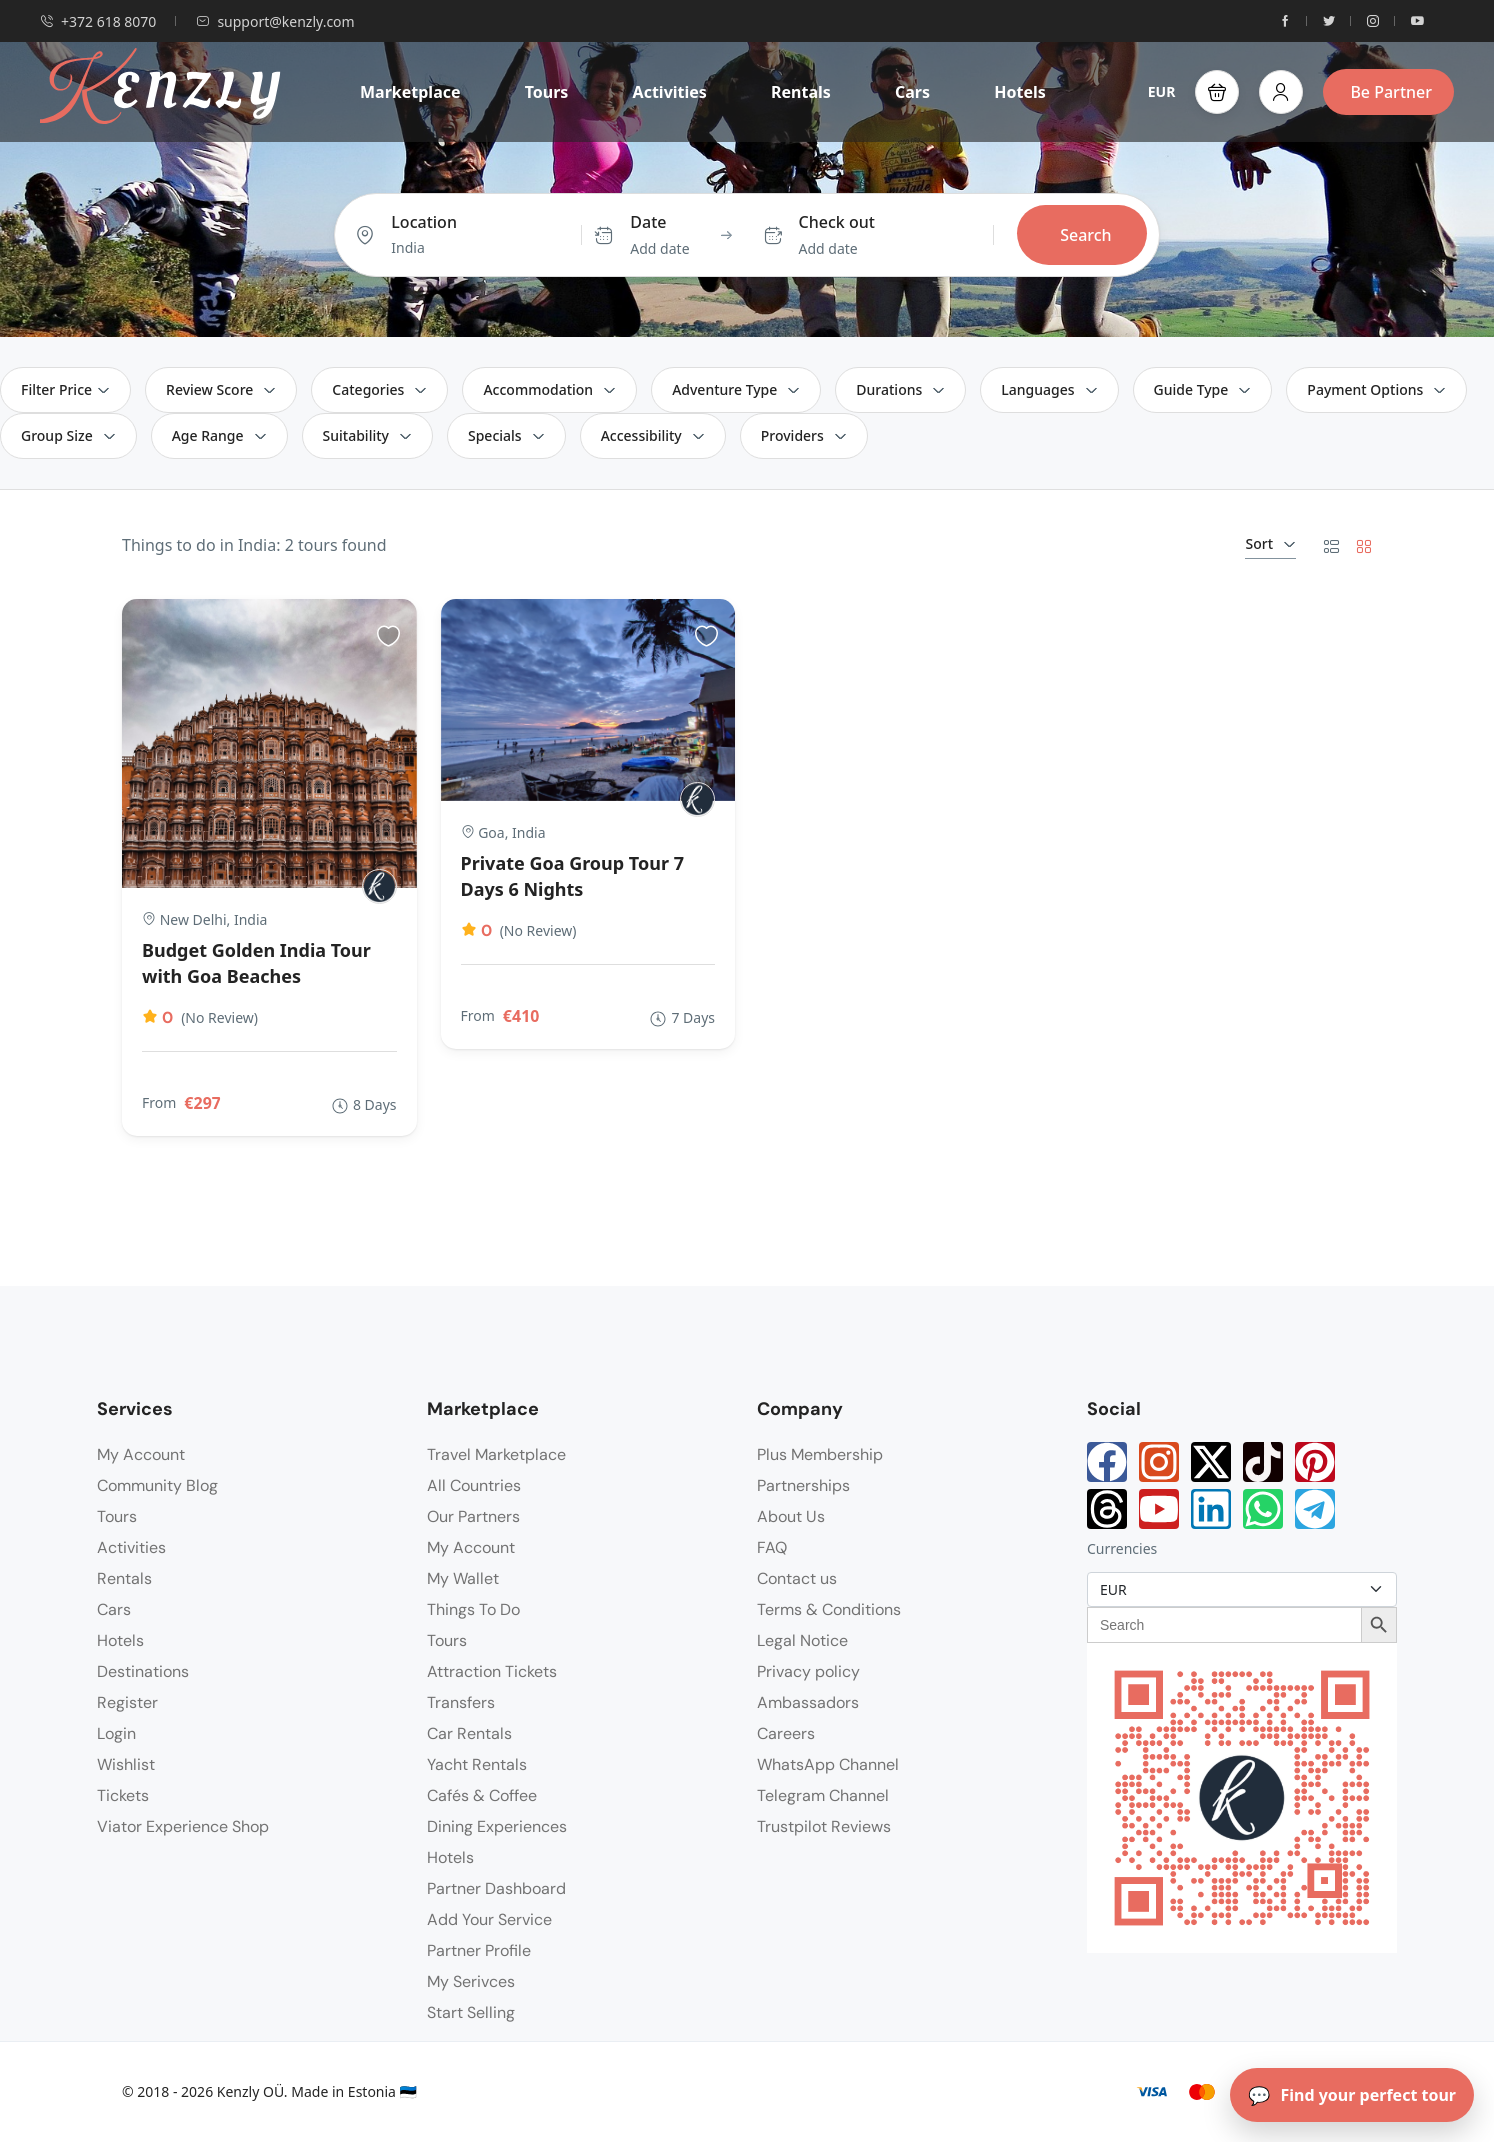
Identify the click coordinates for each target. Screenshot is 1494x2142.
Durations (900, 389)
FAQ (772, 1547)
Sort (1270, 543)
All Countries (474, 1485)
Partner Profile (479, 1950)
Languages (1049, 389)
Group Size (68, 435)
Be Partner (1391, 92)
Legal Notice (802, 1640)
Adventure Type (736, 389)
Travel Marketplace (496, 1454)
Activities (670, 92)
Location (424, 222)
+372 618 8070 (98, 21)
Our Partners (473, 1516)
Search (1085, 235)
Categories (379, 389)
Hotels (1020, 92)
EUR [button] (1162, 91)
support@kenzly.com (275, 21)
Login (116, 1733)
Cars (912, 92)
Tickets (123, 1795)
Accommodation (549, 389)
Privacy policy (808, 1671)
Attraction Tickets (492, 1671)
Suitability (367, 435)
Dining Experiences (497, 1826)
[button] (1217, 92)
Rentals (801, 92)
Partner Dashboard (496, 1888)
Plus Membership (820, 1454)
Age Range (219, 435)
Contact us (797, 1578)
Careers (786, 1733)
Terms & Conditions (829, 1609)
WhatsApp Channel (828, 1764)
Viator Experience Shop (183, 1826)
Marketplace (410, 92)
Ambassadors (808, 1702)
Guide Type (1203, 389)
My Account (141, 1454)
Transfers (461, 1702)
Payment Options (1376, 389)
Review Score (221, 389)
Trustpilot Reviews (824, 1826)
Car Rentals (469, 1733)
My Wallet (463, 1578)
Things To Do (473, 1609)
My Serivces (471, 1981)
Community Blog (157, 1485)
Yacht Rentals (477, 1764)
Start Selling (471, 2012)
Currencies (1122, 1548)
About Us (791, 1516)
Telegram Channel (823, 1795)
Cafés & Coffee (482, 1795)
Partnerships (803, 1485)
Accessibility (653, 435)
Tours (547, 92)
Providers (804, 435)
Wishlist (126, 1764)
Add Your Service (489, 1919)
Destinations (143, 1671)
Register (127, 1702)
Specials (506, 435)
